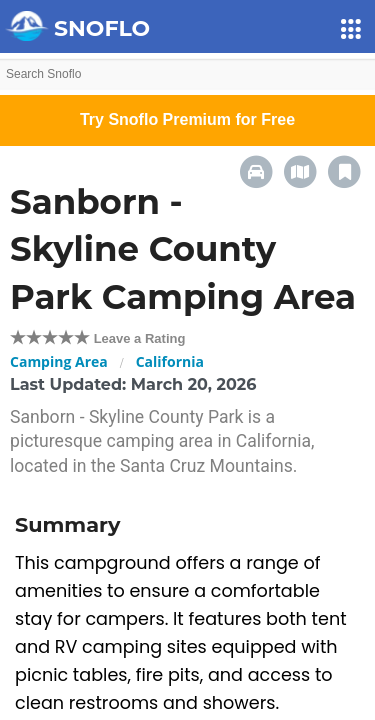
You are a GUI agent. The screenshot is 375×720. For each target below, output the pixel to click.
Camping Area (59, 361)
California (170, 361)
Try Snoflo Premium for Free (187, 119)
